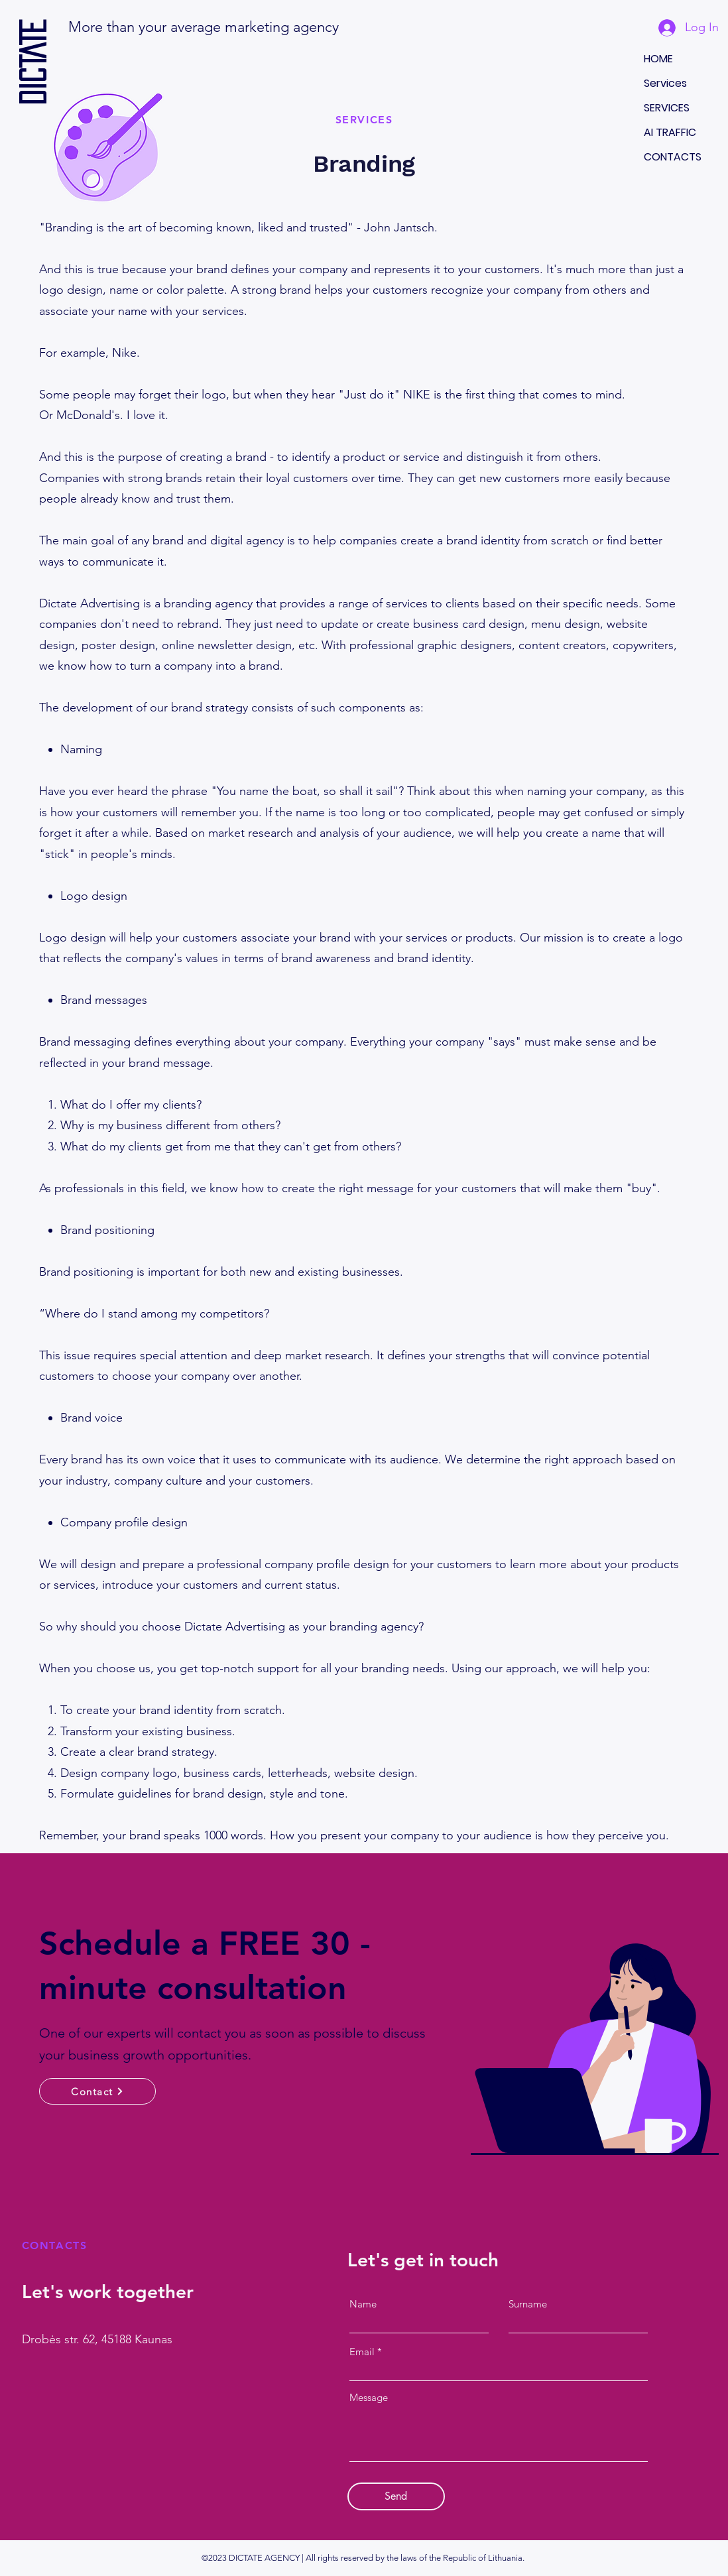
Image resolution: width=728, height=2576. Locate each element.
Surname (528, 2304)
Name (363, 2304)
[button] (390, 26)
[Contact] (97, 2091)
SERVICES (667, 107)
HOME (658, 58)
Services (665, 83)
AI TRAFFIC (670, 132)
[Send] (396, 2496)
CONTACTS (672, 156)
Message (368, 2397)
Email (362, 2352)
